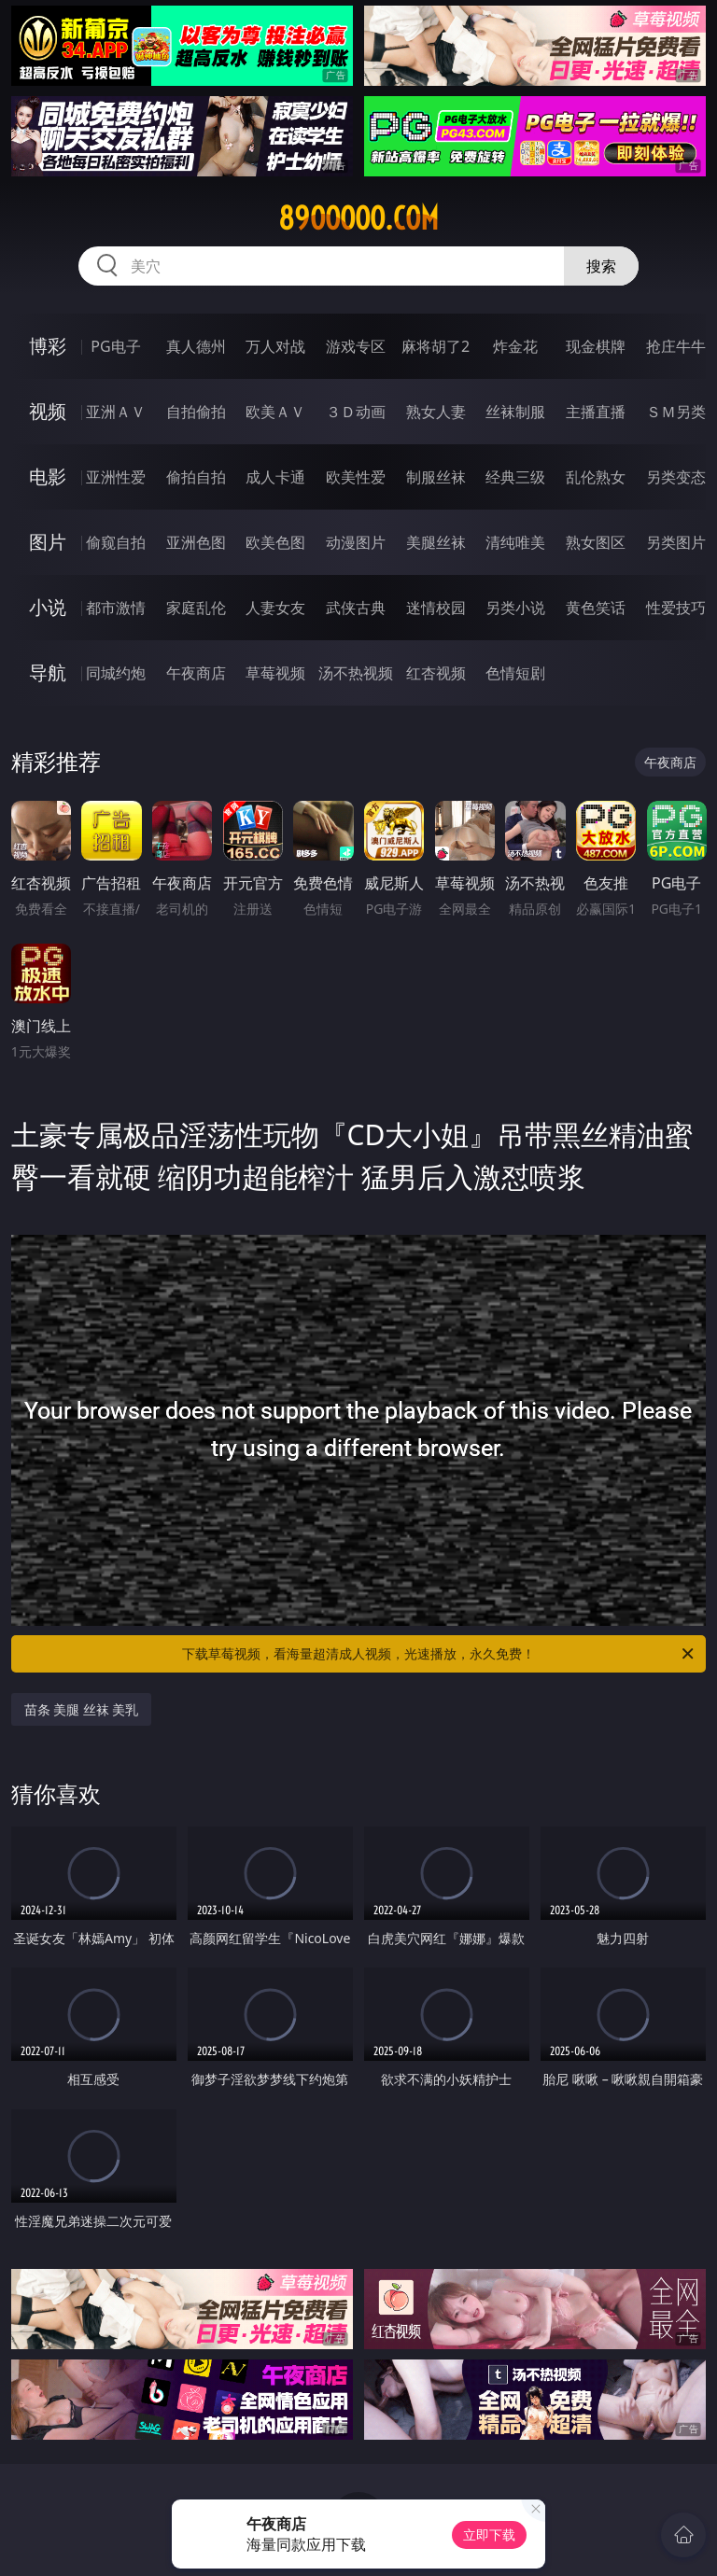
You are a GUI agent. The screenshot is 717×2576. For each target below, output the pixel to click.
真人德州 (196, 346)
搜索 (601, 266)
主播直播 (596, 411)
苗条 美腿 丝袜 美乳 (81, 1709)
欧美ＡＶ (275, 411)
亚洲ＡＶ (116, 411)
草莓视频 (275, 673)
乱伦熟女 (596, 477)
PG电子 (115, 346)
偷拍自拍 (196, 477)
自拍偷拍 (196, 411)
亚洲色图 (196, 542)
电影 (47, 476)
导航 (47, 672)
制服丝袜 (436, 477)
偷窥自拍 (116, 542)
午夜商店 (196, 673)
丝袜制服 (515, 411)
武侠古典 (356, 607)
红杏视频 (436, 673)
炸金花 (515, 346)
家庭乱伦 (196, 607)
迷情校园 (436, 607)
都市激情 (116, 607)
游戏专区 (356, 346)
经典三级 (515, 477)
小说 (47, 607)
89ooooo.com (358, 218)
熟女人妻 (436, 411)
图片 (47, 541)
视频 (47, 411)
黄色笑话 (596, 607)
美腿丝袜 (436, 542)
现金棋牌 (596, 346)
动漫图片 (356, 542)
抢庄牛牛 (676, 346)
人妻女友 (275, 607)
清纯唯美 (515, 542)
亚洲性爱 (116, 477)
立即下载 (489, 2534)
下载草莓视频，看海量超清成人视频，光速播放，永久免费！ (439, 1654)
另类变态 (676, 477)
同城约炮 (116, 673)
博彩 (47, 345)
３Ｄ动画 (356, 411)
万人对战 (275, 346)
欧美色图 (275, 542)
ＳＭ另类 (676, 411)
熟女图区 (596, 542)
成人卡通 (275, 477)
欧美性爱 (356, 477)
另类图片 (676, 542)
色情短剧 (515, 673)
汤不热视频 (355, 673)
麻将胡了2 (435, 346)
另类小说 (515, 607)
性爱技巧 (676, 607)
